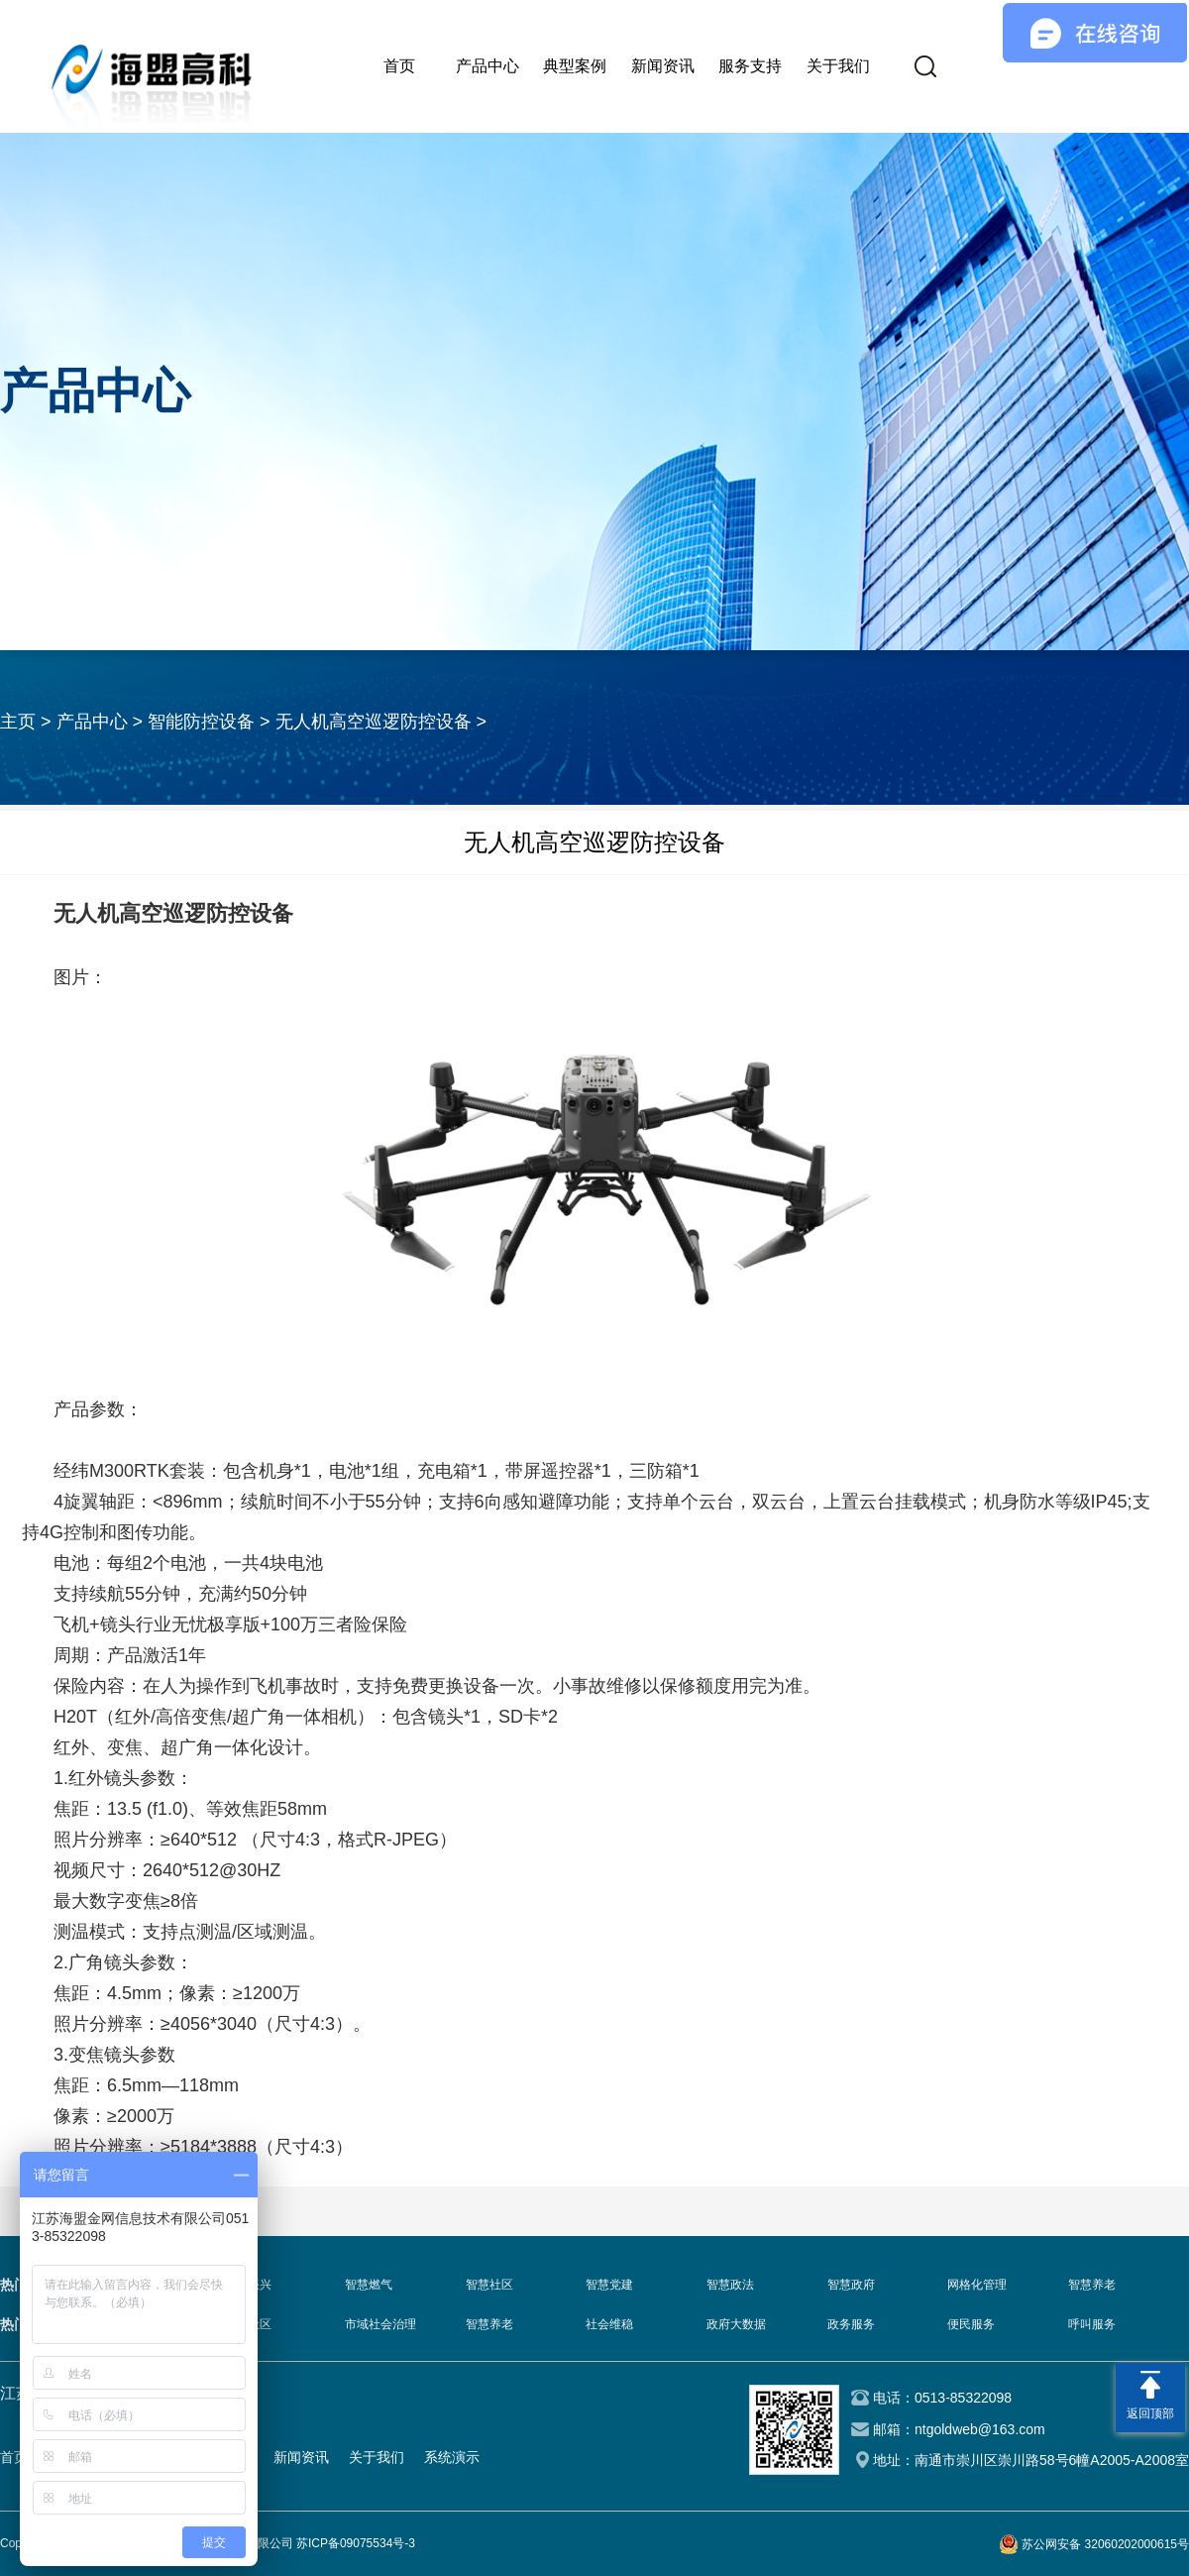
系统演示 (452, 2457)
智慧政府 (851, 2285)
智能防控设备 (201, 721)
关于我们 (838, 65)
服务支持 (750, 65)
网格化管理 (977, 2285)
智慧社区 (489, 2285)
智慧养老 (1092, 2285)
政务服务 (851, 2324)
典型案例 (574, 65)
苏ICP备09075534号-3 (355, 2543)
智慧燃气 (368, 2285)
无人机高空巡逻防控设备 (373, 721)
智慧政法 (730, 2285)
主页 (18, 721)
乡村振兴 (247, 2285)
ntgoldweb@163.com (980, 2429)
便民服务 (971, 2324)
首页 (399, 65)
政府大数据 (736, 2324)
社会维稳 (609, 2324)
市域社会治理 (380, 2324)
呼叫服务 (1092, 2324)
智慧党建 (609, 2285)
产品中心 (487, 65)
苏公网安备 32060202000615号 (1105, 2544)
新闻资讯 (663, 65)
